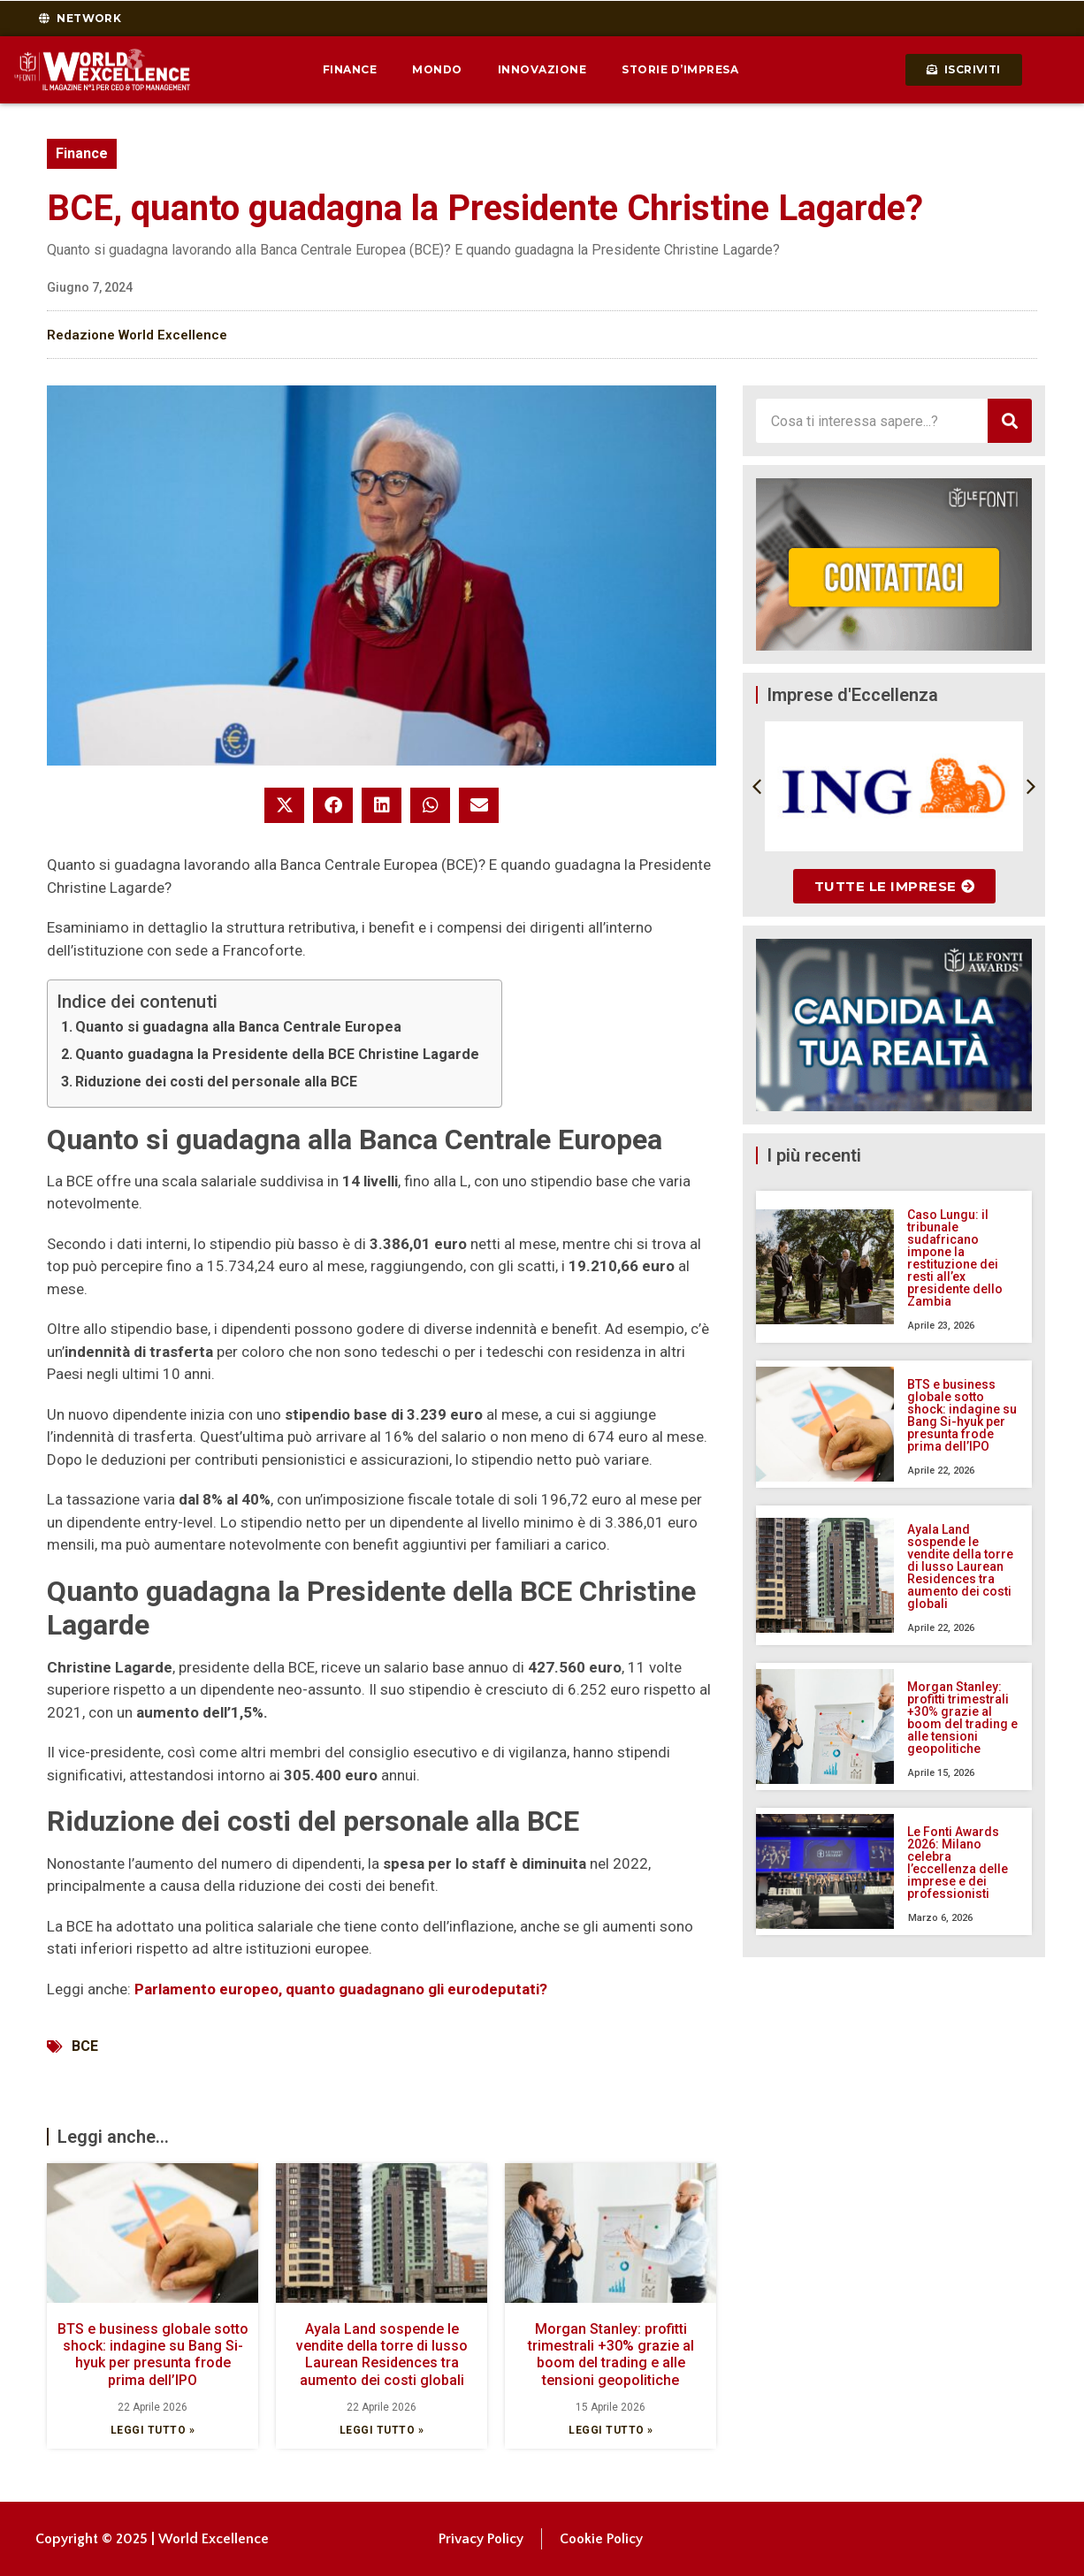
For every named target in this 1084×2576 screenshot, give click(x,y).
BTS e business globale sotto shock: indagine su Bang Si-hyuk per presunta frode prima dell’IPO (152, 2355)
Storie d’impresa (680, 69)
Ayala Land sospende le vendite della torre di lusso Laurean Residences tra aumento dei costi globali (382, 2355)
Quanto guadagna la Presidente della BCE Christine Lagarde (277, 1054)
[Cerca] (1010, 421)
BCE (85, 2046)
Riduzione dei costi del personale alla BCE (216, 1081)
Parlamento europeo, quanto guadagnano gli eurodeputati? (340, 1989)
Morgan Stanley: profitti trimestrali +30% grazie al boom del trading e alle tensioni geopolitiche (611, 2355)
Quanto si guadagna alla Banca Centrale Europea (238, 1026)
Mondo (437, 69)
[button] (284, 805)
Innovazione (542, 69)
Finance (350, 69)
